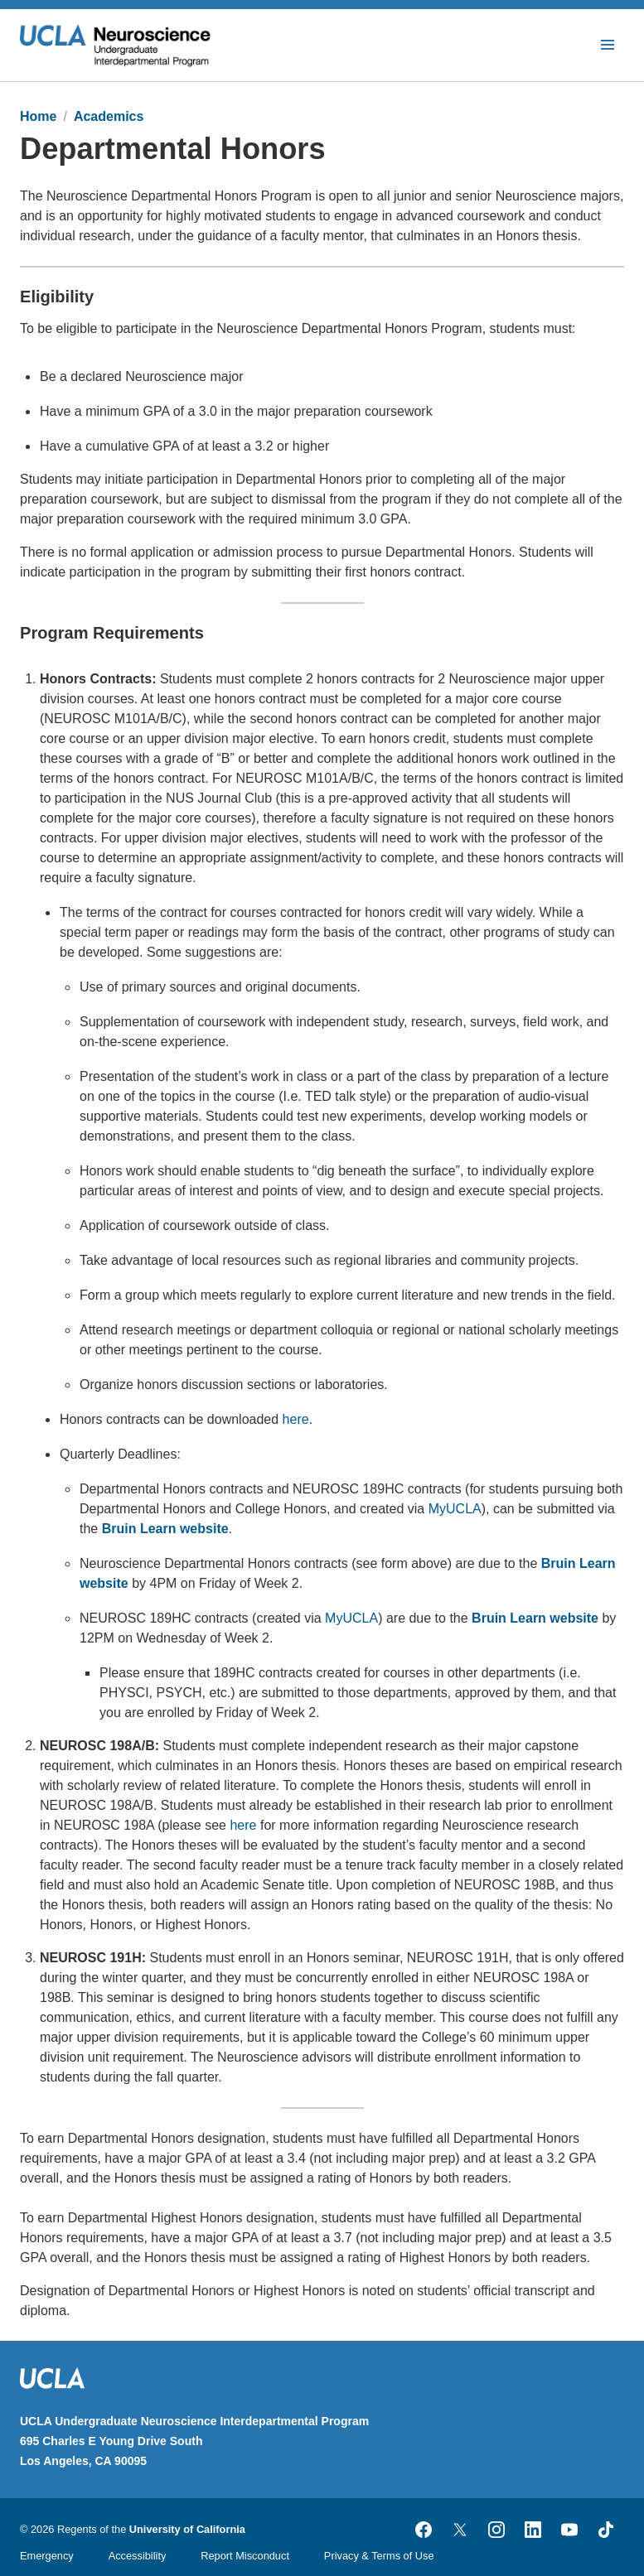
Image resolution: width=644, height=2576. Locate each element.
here (296, 1419)
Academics (109, 116)
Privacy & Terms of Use (379, 2555)
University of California (187, 2529)
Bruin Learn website (165, 1529)
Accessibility (138, 2555)
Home (38, 116)
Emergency (47, 2555)
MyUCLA (455, 1509)
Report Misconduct (245, 2555)
